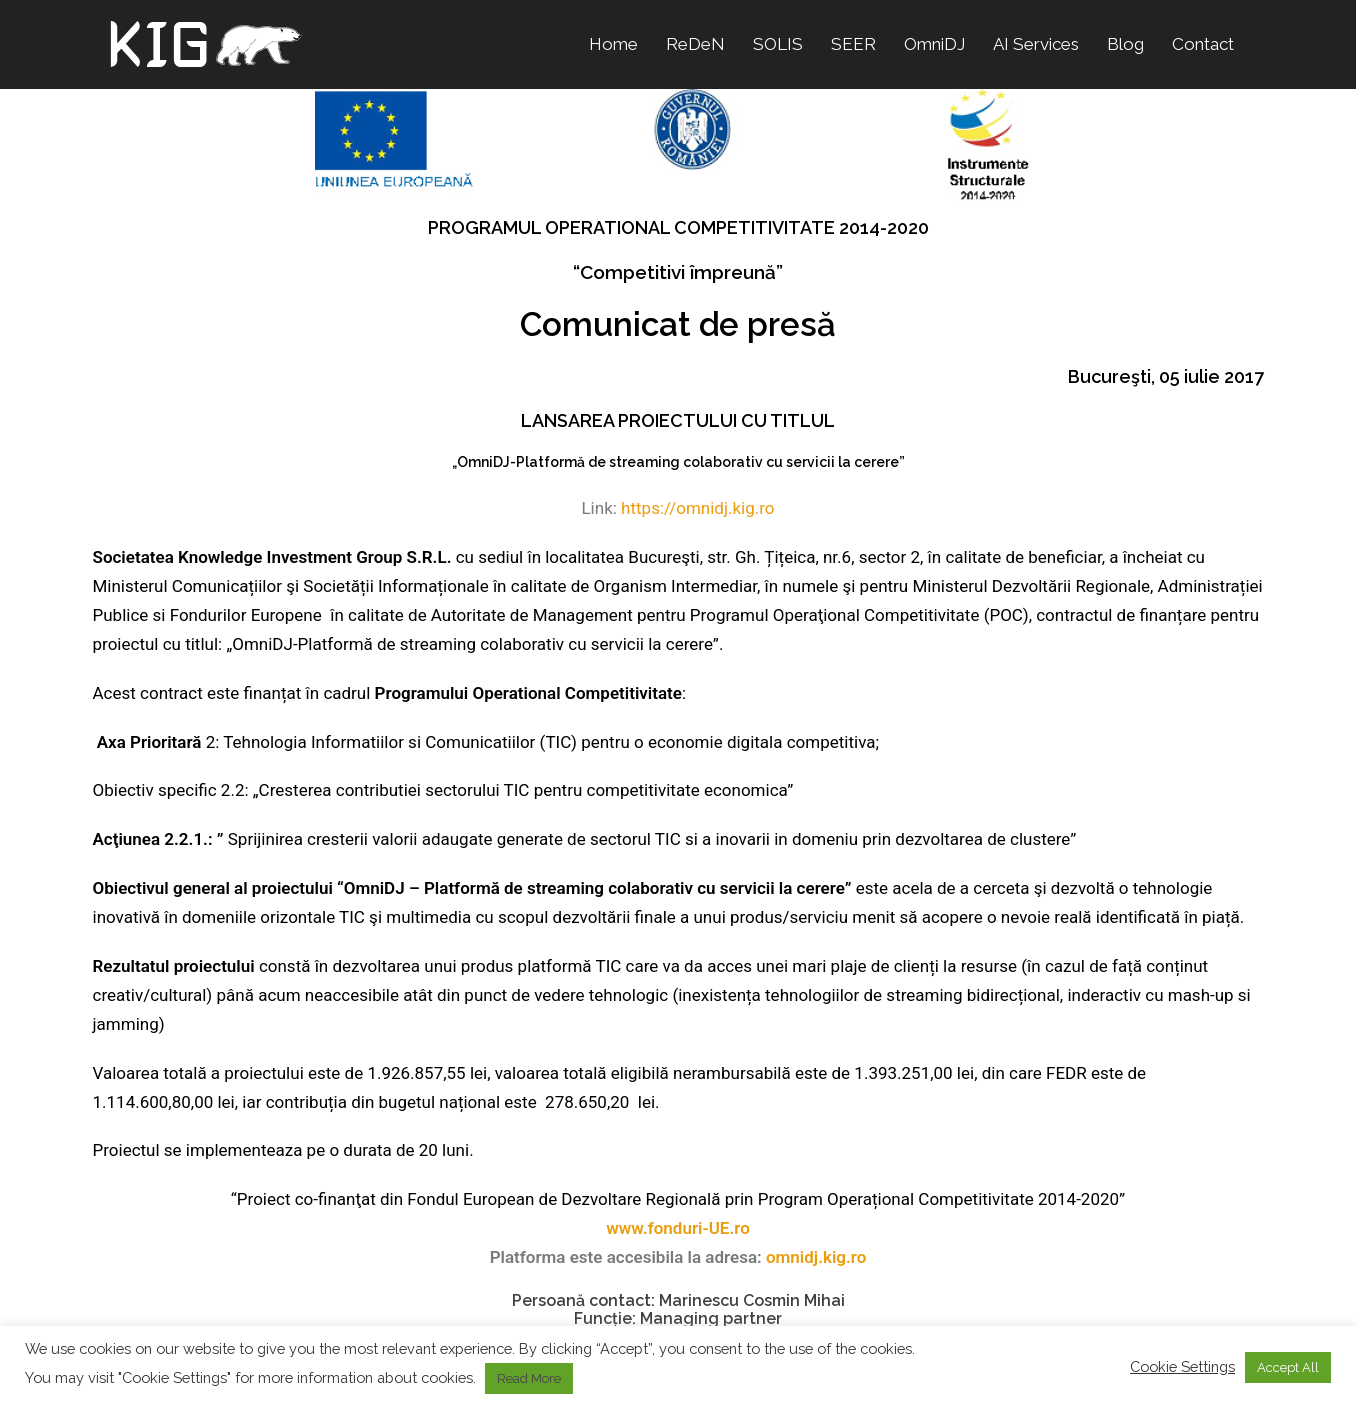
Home (613, 44)
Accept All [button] (1288, 1367)
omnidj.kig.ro (816, 1257)
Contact (1203, 44)
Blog (1125, 44)
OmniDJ (934, 44)
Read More (529, 1378)
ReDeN (695, 44)
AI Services (1036, 44)
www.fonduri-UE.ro (678, 1228)
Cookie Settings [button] (1182, 1366)
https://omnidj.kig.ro (697, 508)
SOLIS (778, 44)
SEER (853, 44)
